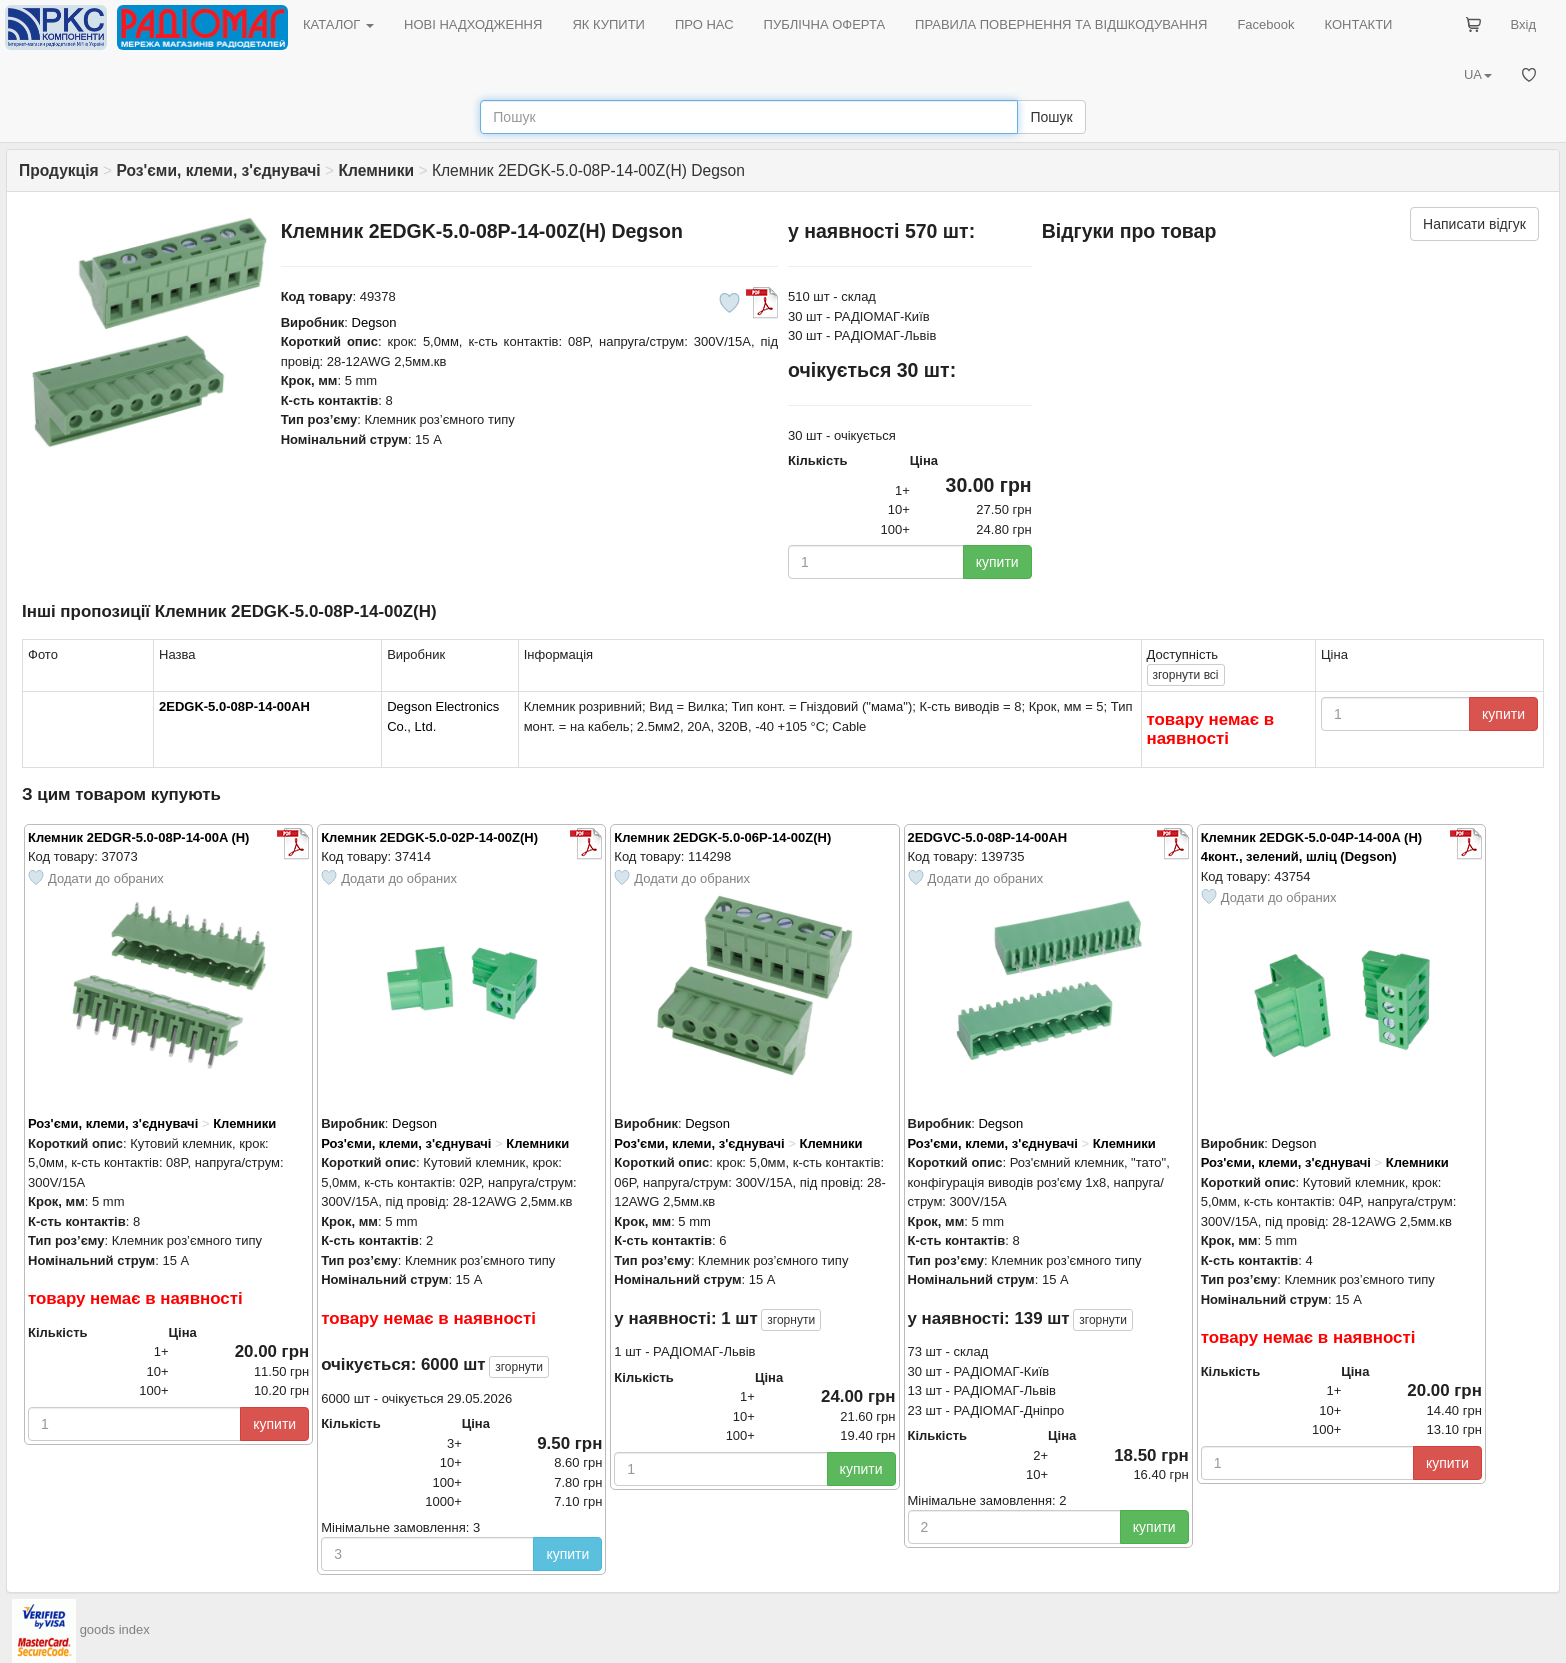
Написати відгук (1474, 224)
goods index (115, 1630)
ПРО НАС (704, 24)
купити (997, 562)
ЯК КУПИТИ (608, 24)
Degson (374, 322)
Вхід (1524, 24)
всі (1186, 675)
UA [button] (1478, 74)
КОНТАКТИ (1358, 24)
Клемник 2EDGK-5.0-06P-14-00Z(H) (722, 837)
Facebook (1265, 24)
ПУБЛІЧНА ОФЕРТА (825, 24)
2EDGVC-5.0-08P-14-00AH (988, 837)
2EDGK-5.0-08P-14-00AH (234, 706)
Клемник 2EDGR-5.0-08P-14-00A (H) (138, 837)
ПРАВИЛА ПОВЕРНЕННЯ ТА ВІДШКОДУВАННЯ (1061, 24)
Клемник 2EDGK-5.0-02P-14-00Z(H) (429, 837)
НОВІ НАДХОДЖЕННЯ (473, 24)
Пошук (1051, 117)
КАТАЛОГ (338, 24)
